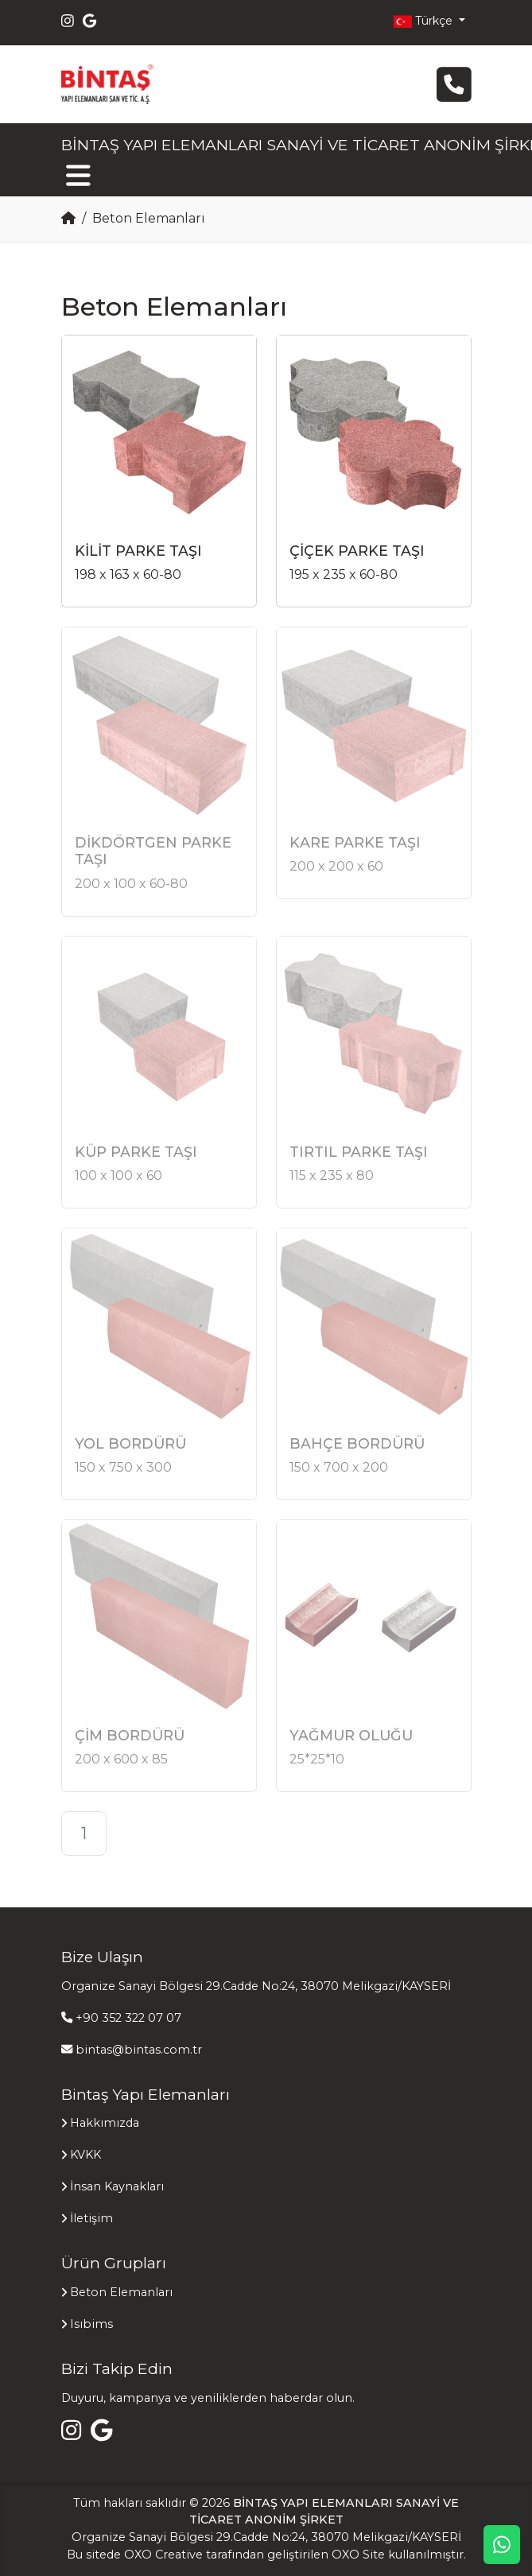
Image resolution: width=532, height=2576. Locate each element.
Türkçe (424, 21)
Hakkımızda (104, 2123)
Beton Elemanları (121, 2292)
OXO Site (358, 2554)
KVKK (85, 2154)
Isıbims (91, 2324)
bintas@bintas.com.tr (139, 2050)
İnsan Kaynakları (117, 2186)
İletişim (91, 2218)
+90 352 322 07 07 (128, 2018)
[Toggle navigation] (78, 175)
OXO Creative (163, 2554)
